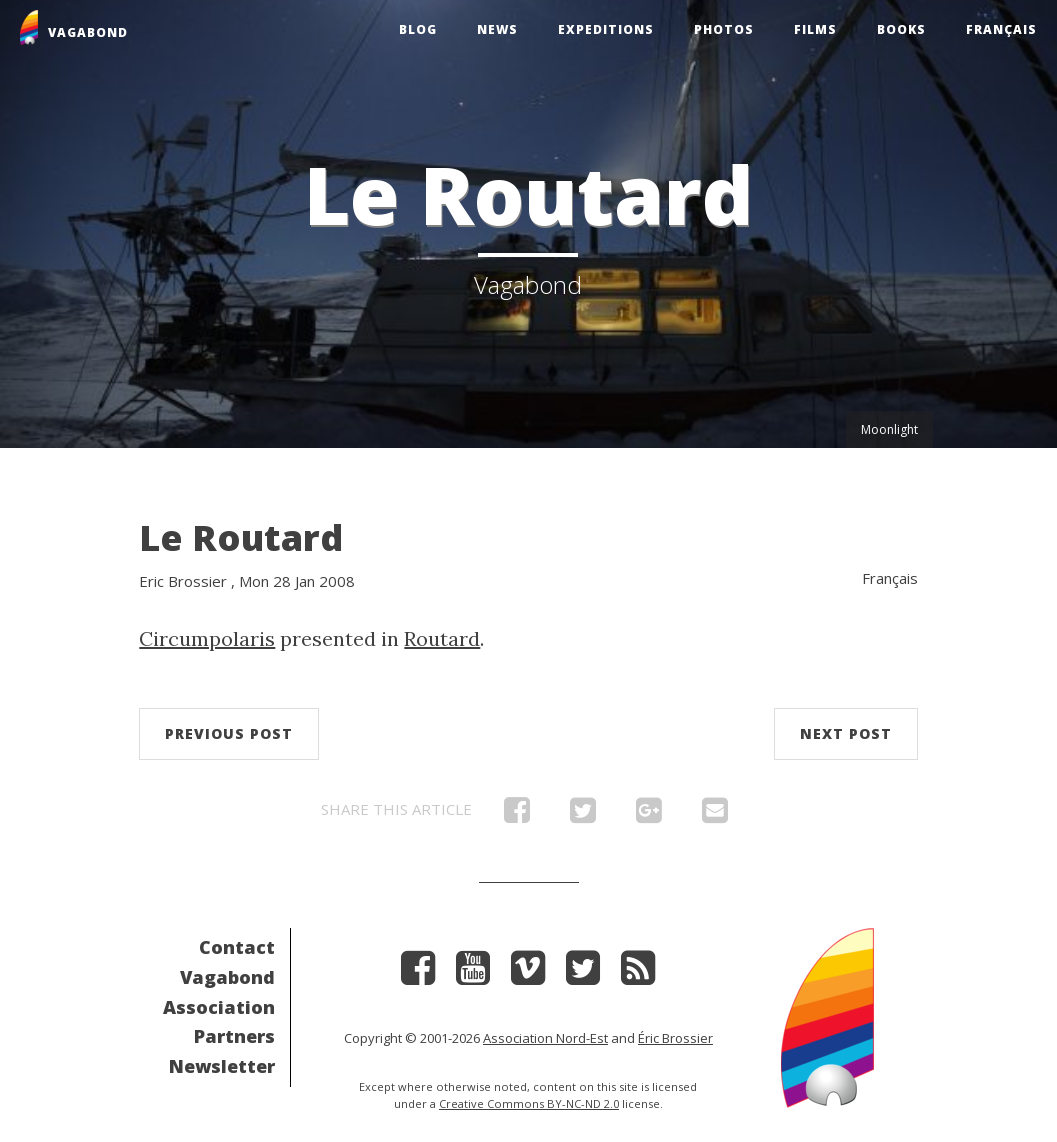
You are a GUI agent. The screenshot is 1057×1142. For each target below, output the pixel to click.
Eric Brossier (183, 581)
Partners (234, 1036)
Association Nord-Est (545, 1038)
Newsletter (222, 1066)
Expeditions (606, 29)
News (497, 29)
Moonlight (889, 429)
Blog (418, 29)
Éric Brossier (675, 1038)
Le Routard (241, 537)
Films (815, 29)
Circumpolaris (207, 638)
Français (1001, 29)
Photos (724, 29)
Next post (846, 733)
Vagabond (227, 977)
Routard (442, 638)
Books (901, 29)
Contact (237, 947)
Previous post (229, 733)
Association (219, 1007)
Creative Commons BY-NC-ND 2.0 (529, 1103)
